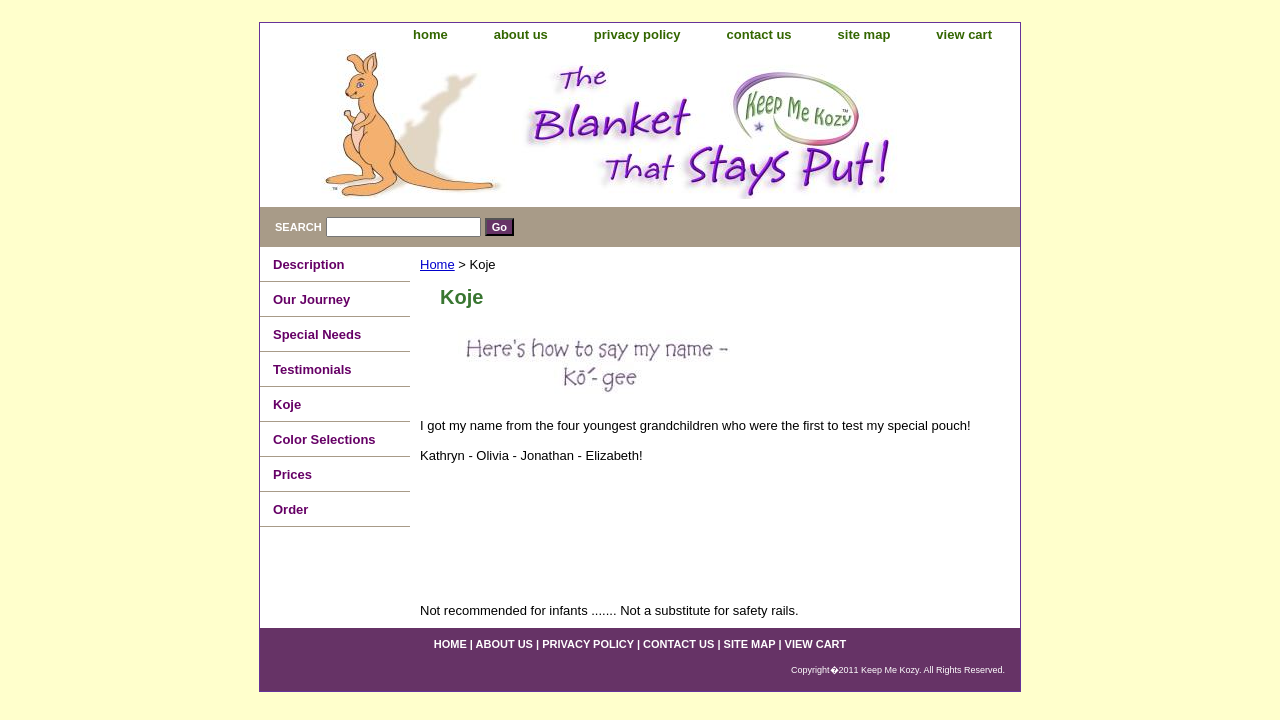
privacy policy (637, 34)
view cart (964, 34)
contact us (759, 34)
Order (290, 509)
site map (864, 34)
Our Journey (311, 299)
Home (437, 264)
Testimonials (312, 369)
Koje (287, 404)
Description (309, 264)
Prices (292, 474)
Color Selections (324, 439)
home (430, 34)
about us (521, 34)
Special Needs (317, 334)
